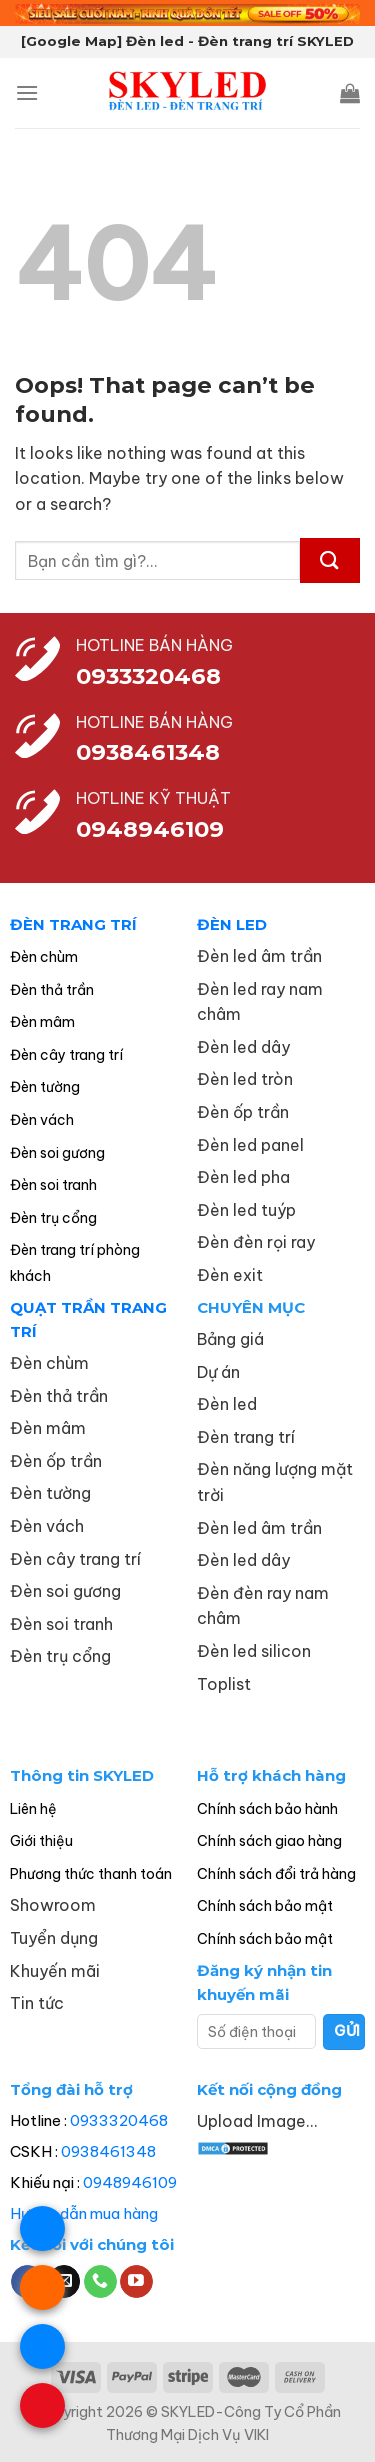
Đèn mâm (42, 1022)
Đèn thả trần (52, 990)
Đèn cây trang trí (66, 1055)
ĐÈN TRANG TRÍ (73, 924)
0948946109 (130, 2182)
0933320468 (148, 676)
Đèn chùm (44, 957)
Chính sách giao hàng (269, 1841)
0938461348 (108, 2151)
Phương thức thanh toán (91, 1874)
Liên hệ (33, 1809)
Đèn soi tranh (53, 1185)
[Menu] (27, 92)
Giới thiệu (41, 1841)
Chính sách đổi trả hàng (276, 1874)
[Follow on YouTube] (136, 2282)
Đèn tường (45, 1087)
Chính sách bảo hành (267, 1809)
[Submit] (330, 560)
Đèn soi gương (57, 1153)
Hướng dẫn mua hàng (84, 2213)
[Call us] (100, 2282)
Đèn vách (42, 1120)
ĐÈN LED (232, 924)
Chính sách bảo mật (265, 1906)
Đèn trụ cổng (53, 1218)
